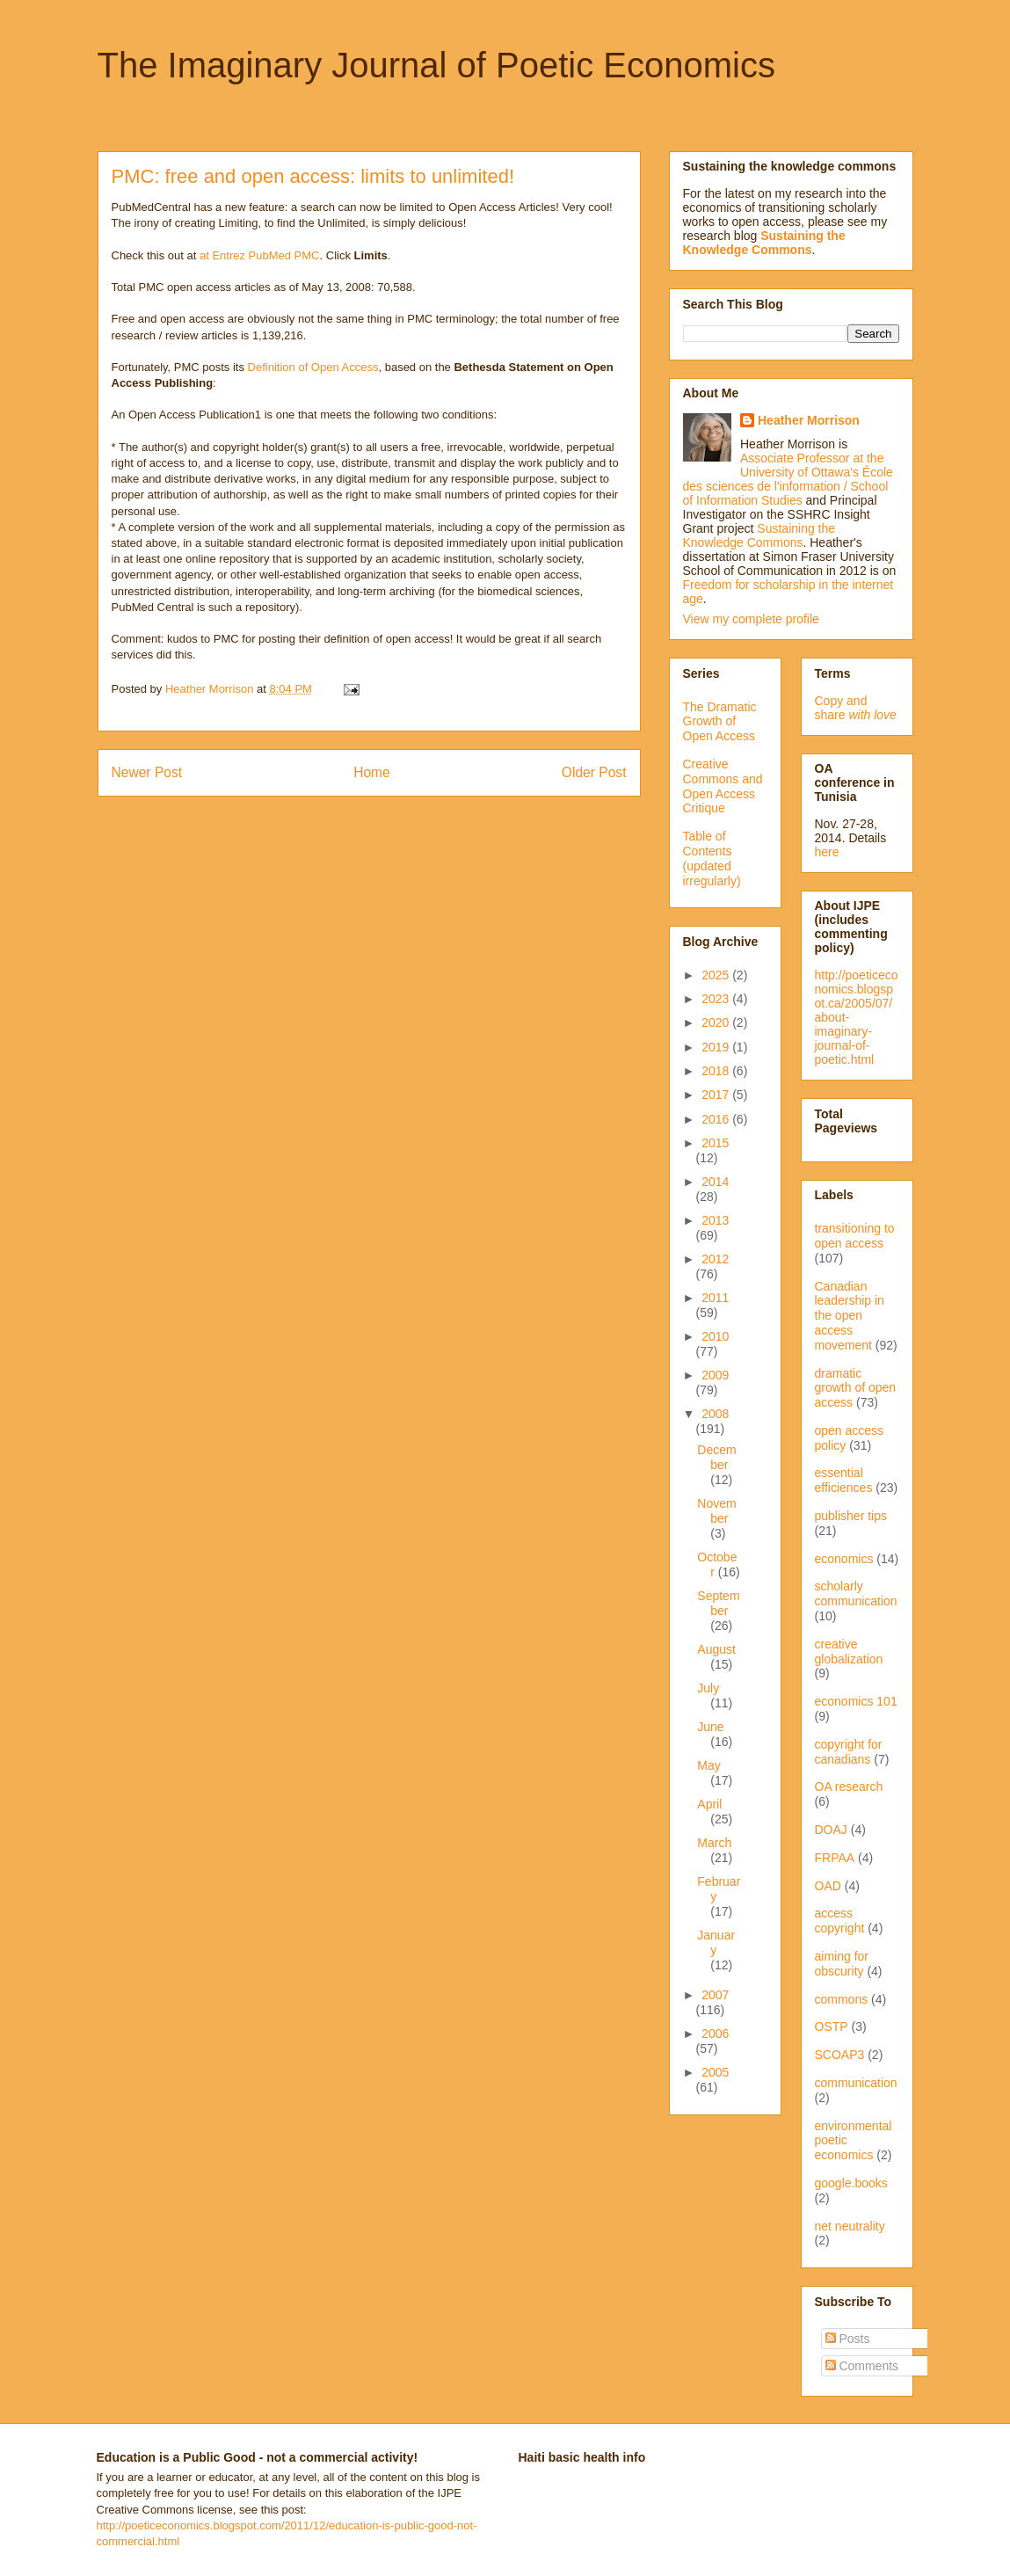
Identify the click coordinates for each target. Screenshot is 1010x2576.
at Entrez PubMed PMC (260, 255)
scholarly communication (856, 1593)
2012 (715, 1259)
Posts (847, 2339)
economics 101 (856, 1701)
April (709, 1804)
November (716, 1510)
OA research (849, 1786)
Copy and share (856, 708)
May (708, 1765)
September (718, 1603)
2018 (716, 1071)
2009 (715, 1375)
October (717, 1564)
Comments (862, 2366)
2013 (715, 1220)
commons (841, 1999)
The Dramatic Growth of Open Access (720, 722)
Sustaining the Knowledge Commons (759, 535)
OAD (828, 1886)
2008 (715, 1414)
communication (856, 2083)
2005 (715, 2072)
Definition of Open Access (313, 367)
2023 (716, 999)
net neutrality (850, 2226)
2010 (715, 1336)
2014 (715, 1182)
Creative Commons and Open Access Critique (723, 786)
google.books (851, 2183)
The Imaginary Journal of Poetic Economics (436, 65)
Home (371, 772)
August (716, 1649)
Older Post (594, 772)
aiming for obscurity (841, 1963)
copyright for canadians (849, 1751)
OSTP (831, 2026)
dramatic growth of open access (856, 1388)
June (710, 1727)
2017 (716, 1095)
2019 (716, 1047)
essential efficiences (844, 1480)
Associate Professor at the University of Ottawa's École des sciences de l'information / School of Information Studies (788, 479)
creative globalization (849, 1651)
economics (844, 1559)
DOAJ (831, 1830)
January (716, 1942)
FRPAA (835, 1858)
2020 (716, 1022)
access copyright (840, 1920)
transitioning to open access (855, 1235)
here (827, 852)
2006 (715, 2034)
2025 (716, 975)
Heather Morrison (809, 420)
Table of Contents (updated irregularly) (712, 858)
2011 (715, 1298)
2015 (715, 1143)
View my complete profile (751, 619)
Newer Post (147, 772)
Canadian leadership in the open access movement (849, 1315)
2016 (716, 1119)
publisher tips (851, 1516)
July (708, 1688)
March (714, 1843)
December (716, 1457)
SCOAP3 (840, 2055)
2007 (715, 1995)
